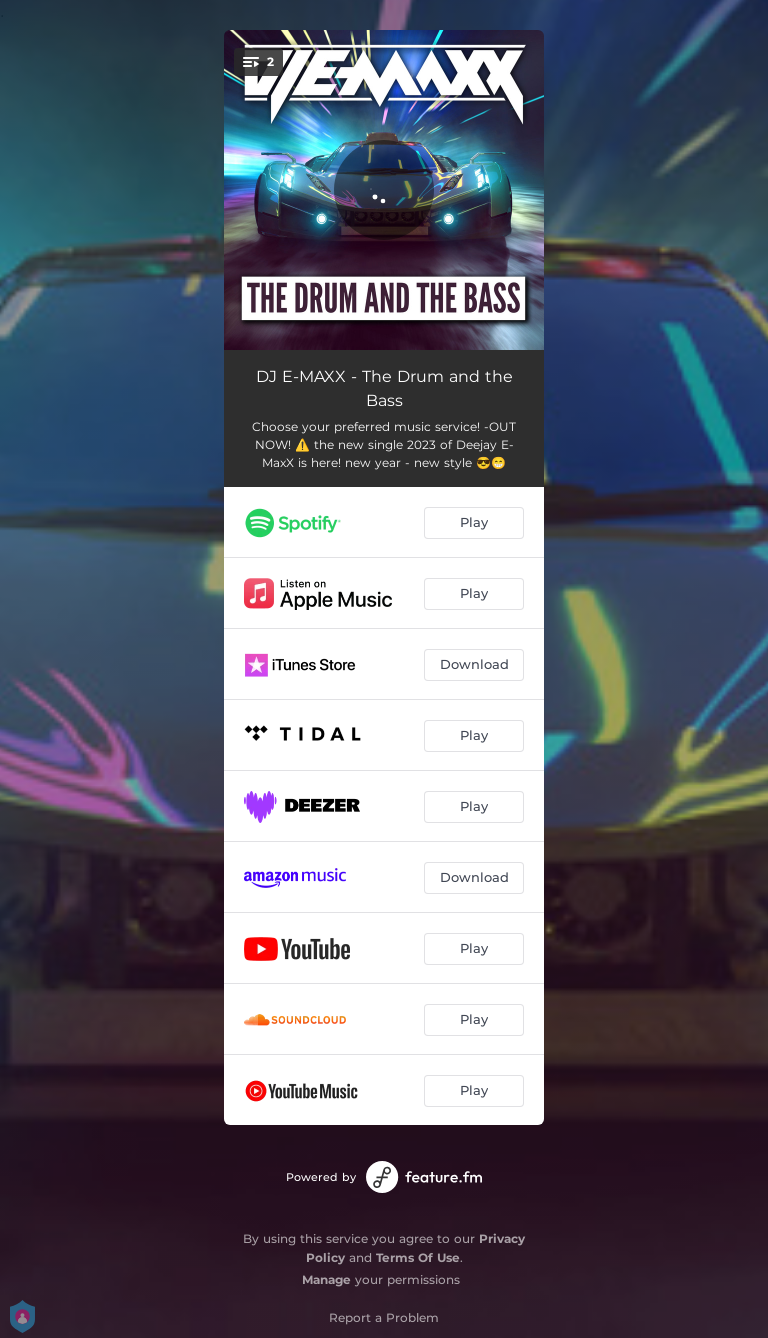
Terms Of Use (418, 1257)
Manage (326, 1279)
